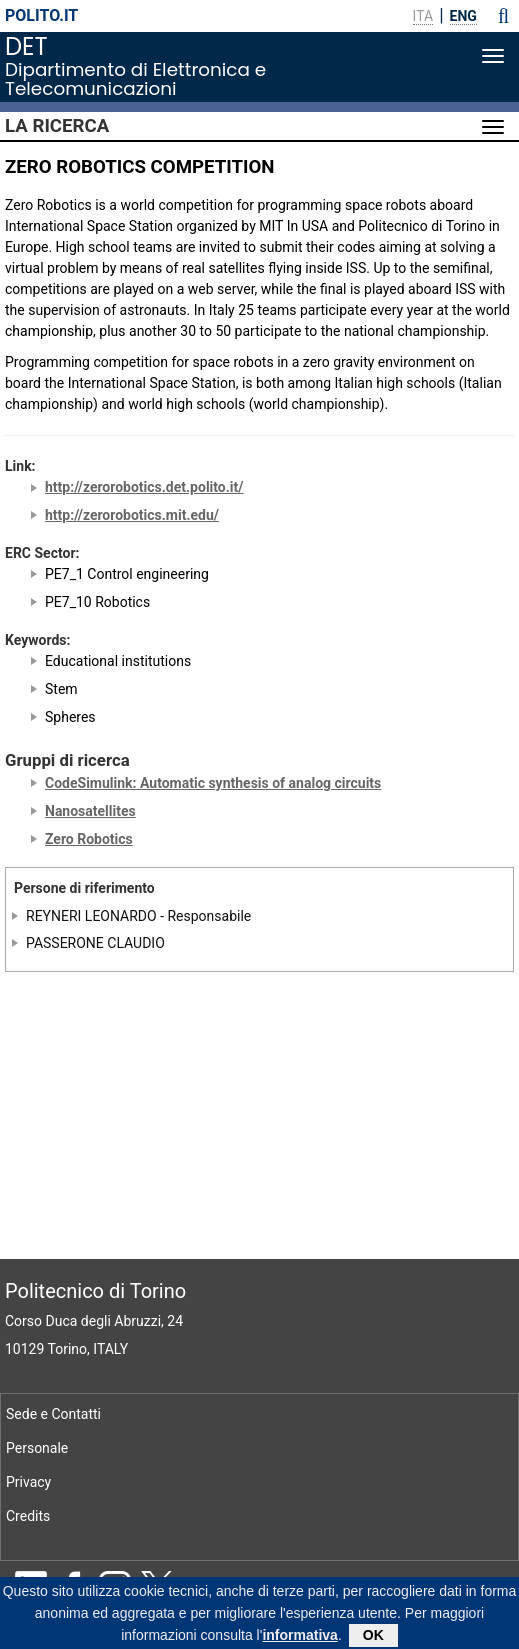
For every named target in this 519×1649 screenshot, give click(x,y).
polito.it (41, 15)
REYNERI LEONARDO (91, 916)
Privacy (28, 1482)
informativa (299, 1639)
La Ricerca (57, 126)
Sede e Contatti (53, 1414)
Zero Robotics (89, 839)
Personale (37, 1448)
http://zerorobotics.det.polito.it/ (144, 487)
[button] (503, 16)
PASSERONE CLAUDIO (95, 942)
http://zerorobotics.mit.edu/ (132, 515)
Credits (28, 1516)
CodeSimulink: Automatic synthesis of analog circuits (213, 783)
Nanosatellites (90, 811)
